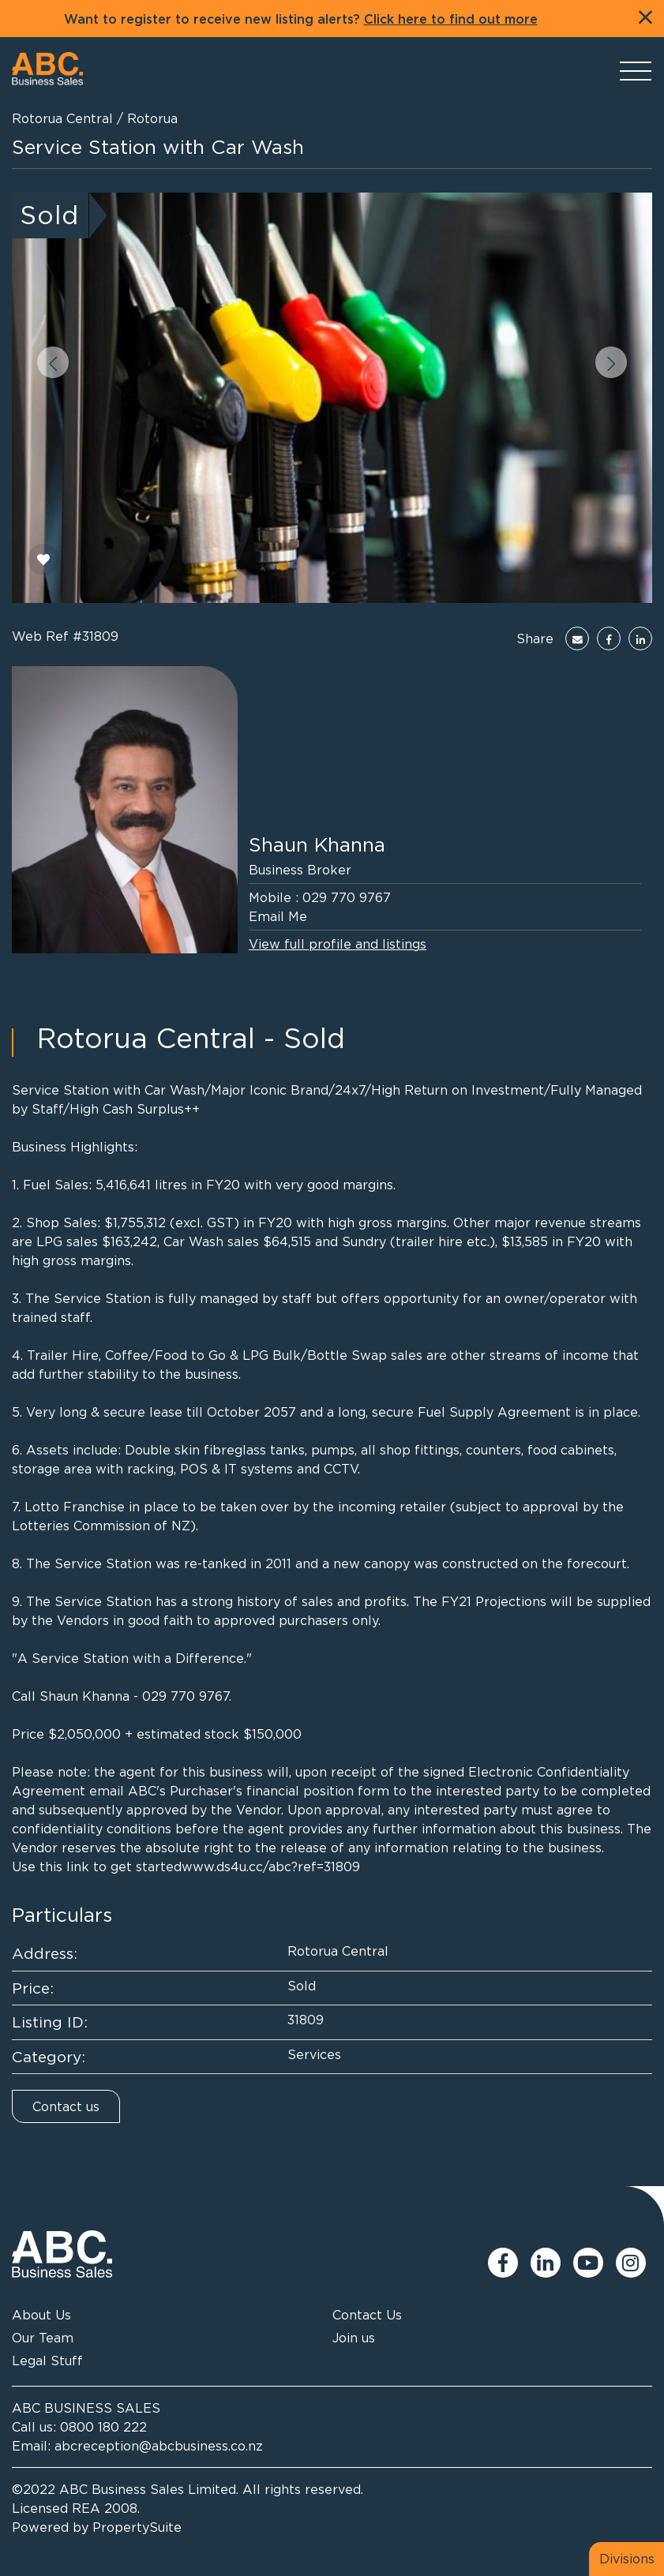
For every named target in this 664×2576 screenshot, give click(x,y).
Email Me (278, 916)
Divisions (627, 2559)
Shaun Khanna (317, 844)
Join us (353, 2338)
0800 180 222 (103, 2427)
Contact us (65, 2106)
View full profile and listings (337, 944)
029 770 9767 (346, 897)
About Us (41, 2315)
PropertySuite (137, 2527)
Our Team (42, 2338)
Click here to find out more (451, 19)
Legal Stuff (47, 2360)
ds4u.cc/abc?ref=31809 (288, 1866)
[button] (53, 362)
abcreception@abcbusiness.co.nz (158, 2446)
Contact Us (367, 2315)
